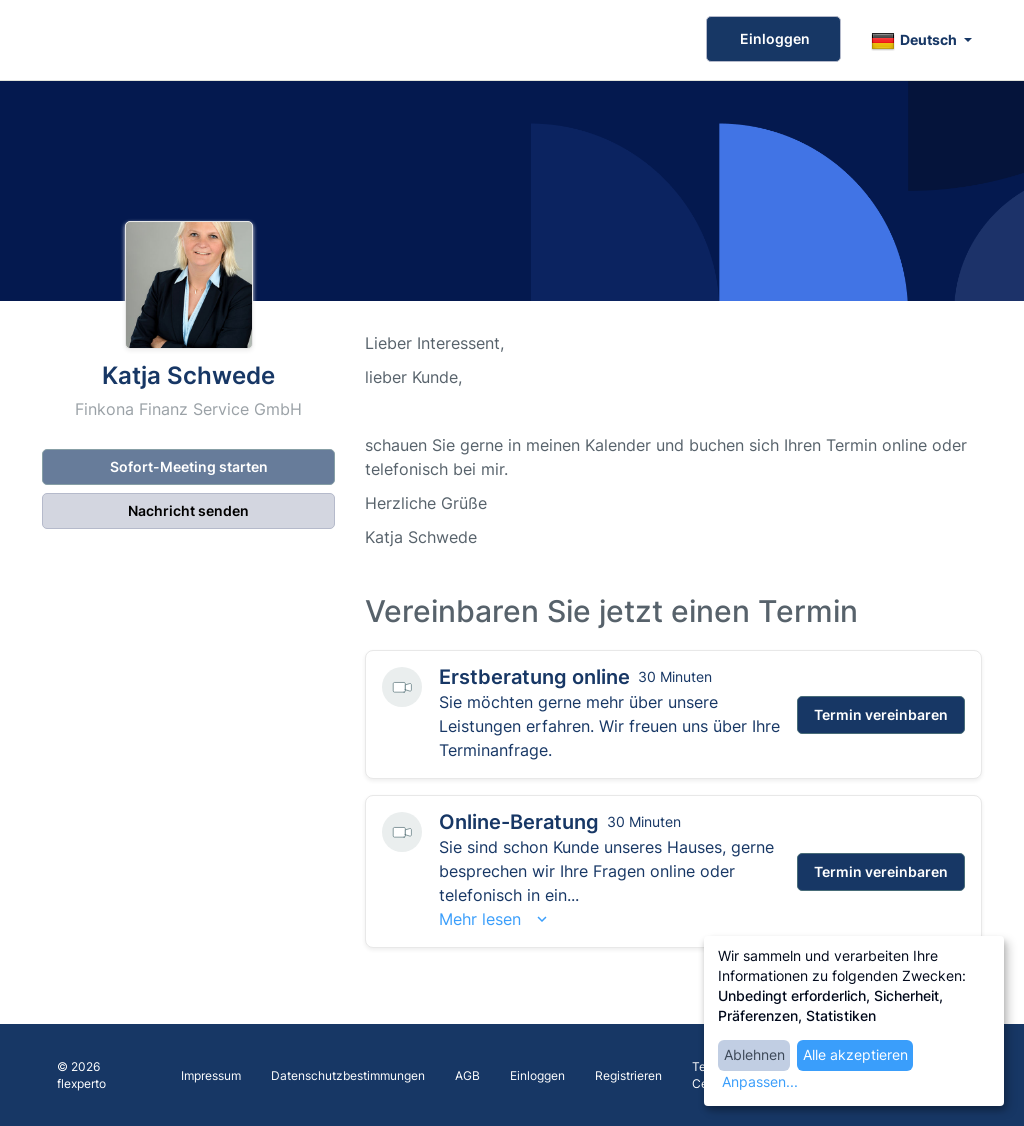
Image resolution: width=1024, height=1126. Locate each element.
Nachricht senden (188, 510)
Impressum (211, 1075)
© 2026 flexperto (81, 1075)
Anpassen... (760, 1081)
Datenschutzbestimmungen (348, 1075)
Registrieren (628, 1075)
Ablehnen (754, 1054)
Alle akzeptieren (855, 1054)
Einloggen (773, 38)
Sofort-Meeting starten (189, 466)
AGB (467, 1075)
